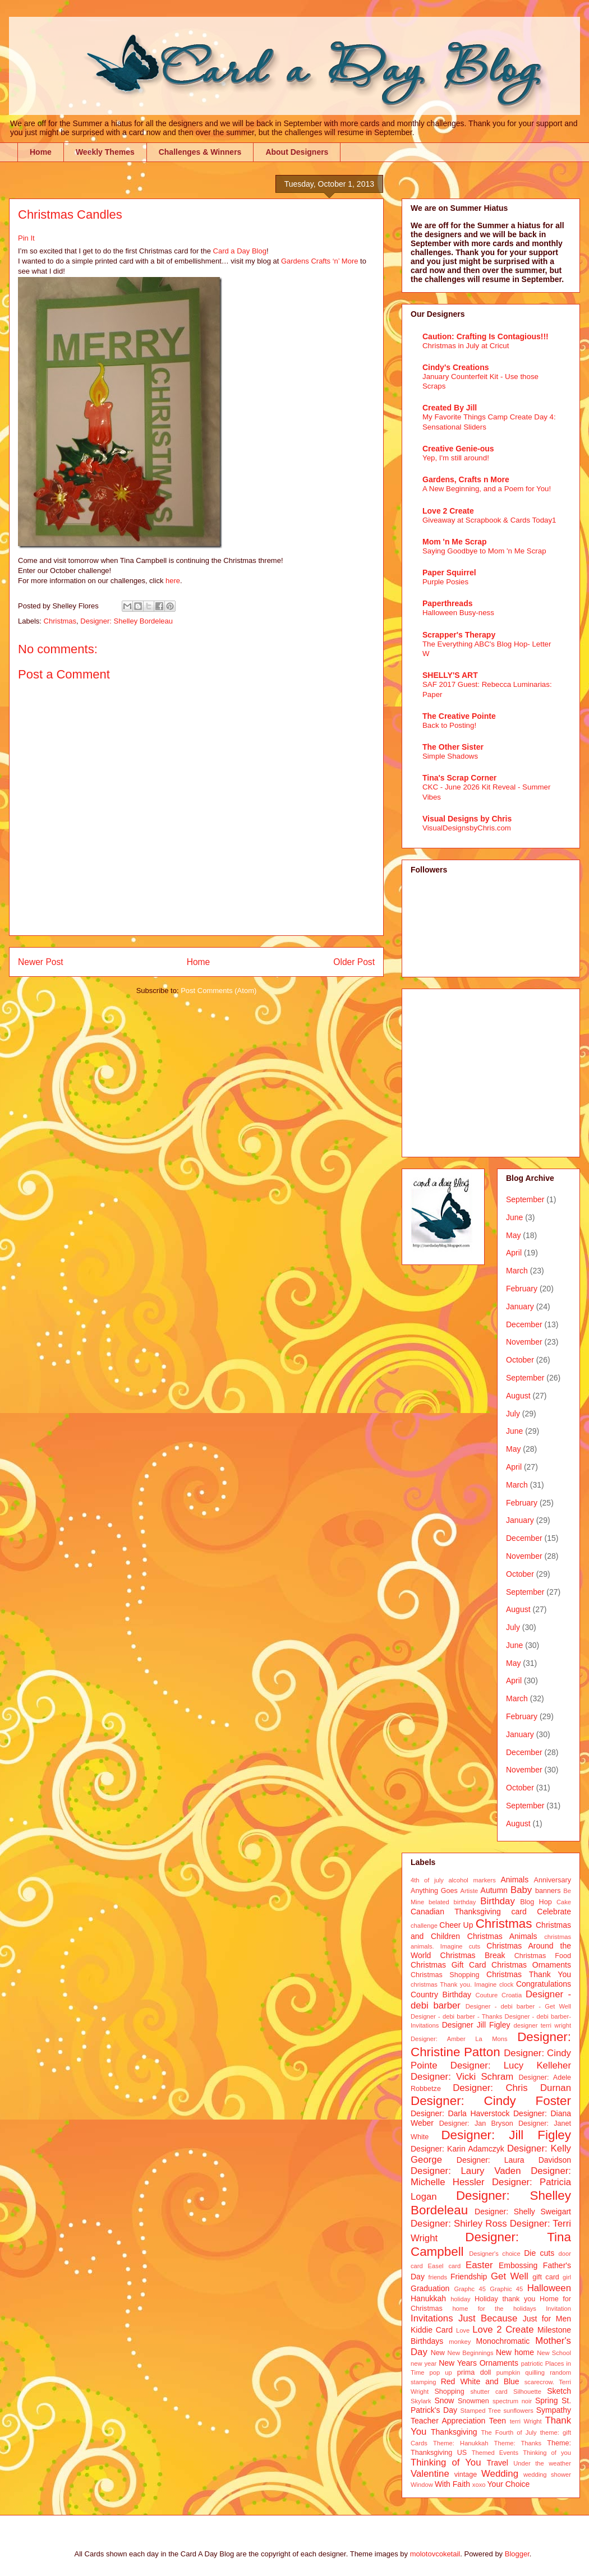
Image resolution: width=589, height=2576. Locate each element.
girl (567, 2277)
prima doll (474, 2372)
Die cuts (539, 2253)
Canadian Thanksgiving (456, 1911)
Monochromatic (503, 2341)
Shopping (449, 2391)
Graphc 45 (470, 2289)
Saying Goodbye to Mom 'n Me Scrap (484, 551)
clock (506, 1984)
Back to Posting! (449, 725)
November (524, 1341)
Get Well (509, 2276)
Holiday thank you (505, 2299)
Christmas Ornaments (531, 1964)
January (520, 1306)
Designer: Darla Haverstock (460, 2113)
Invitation (558, 2308)
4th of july (427, 1880)
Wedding (499, 2473)
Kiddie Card (432, 2329)
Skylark (421, 2401)
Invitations (432, 2318)
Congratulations (543, 1983)
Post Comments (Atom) (218, 990)
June (514, 1217)
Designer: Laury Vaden (466, 2171)
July (513, 1413)
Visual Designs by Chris (467, 818)
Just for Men (547, 2318)
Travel (497, 2462)
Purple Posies (445, 582)
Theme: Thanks (518, 2443)
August (518, 1395)
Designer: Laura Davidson (514, 2159)
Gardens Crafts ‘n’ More (319, 261)
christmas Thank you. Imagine (453, 1984)
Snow (444, 2400)
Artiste (469, 1890)
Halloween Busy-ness (458, 612)
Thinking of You (446, 2462)
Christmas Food (542, 1956)
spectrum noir (512, 2401)
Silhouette (527, 2391)
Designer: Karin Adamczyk (457, 2148)
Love (463, 2330)
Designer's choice (494, 2253)
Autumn (494, 1890)
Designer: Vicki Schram (462, 2076)
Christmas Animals (502, 1936)
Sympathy (553, 2410)
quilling (535, 2372)
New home (515, 2352)
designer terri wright (542, 2025)
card (518, 1911)
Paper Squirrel (449, 572)
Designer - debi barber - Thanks (456, 2016)
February (521, 1288)
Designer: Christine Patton (491, 2044)
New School (554, 2352)
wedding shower (547, 2474)
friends (438, 2277)
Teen (497, 2420)
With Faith (452, 2484)
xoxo (479, 2484)
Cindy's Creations (455, 367)
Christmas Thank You (528, 1974)
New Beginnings (471, 2352)
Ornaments (499, 2362)
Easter (479, 2265)
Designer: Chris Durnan (512, 2088)
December (524, 1324)
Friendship (468, 2276)
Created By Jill (449, 407)
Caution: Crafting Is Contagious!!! (485, 336)
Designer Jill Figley (476, 2024)
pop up (441, 2372)
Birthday (497, 1901)
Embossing (518, 2265)
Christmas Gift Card (448, 1964)
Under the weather (542, 2463)
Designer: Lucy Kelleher (510, 2065)
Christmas (60, 621)
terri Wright (526, 2421)
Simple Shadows (450, 756)
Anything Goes (434, 1891)
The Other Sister (453, 746)
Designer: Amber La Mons (459, 2038)
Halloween (549, 2288)
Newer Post (40, 962)
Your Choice (508, 2484)
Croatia (511, 1995)
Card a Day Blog (239, 251)
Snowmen (473, 2401)
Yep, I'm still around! (455, 458)
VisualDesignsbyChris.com (466, 828)
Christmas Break (472, 1955)
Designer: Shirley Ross (459, 2223)
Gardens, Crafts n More (465, 479)
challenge (424, 1925)
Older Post (354, 962)
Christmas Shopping (445, 1975)
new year (423, 2363)
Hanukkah (428, 2298)
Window (422, 2484)
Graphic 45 (506, 2289)
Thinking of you (547, 2452)
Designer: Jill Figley (506, 2135)
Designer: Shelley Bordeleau (126, 621)
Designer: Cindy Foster (491, 2101)
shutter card (488, 2391)
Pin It (26, 238)
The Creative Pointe (459, 716)
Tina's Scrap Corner (459, 777)
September (525, 1199)
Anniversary (553, 1880)
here (172, 580)
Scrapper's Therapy (458, 634)
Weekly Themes (105, 151)
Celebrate (554, 1911)
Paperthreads (447, 603)
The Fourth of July (508, 2432)
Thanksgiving (454, 2431)
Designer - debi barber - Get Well (518, 2006)
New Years (458, 2362)
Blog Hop (536, 1902)
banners (548, 1891)
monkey (460, 2341)
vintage (465, 2474)
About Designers (296, 151)
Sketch (559, 2390)
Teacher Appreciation (448, 2420)
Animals (514, 1879)
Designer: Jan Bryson (476, 2123)
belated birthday (452, 1902)
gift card (545, 2277)
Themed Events (495, 2452)
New (438, 2353)
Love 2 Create (448, 510)
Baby (521, 1890)
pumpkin (508, 2372)
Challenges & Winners (200, 151)
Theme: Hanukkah (460, 2443)
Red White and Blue (480, 2381)
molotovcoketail (435, 2554)
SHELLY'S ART (450, 675)
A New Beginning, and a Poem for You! (486, 488)
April (514, 1252)
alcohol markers (471, 1880)
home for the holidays (494, 2308)
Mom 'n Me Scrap (454, 541)
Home (41, 151)
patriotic (532, 2363)
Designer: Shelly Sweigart (523, 2211)
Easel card (444, 2266)
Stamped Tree (481, 2410)
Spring (546, 2400)
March (517, 1270)
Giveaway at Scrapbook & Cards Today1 (489, 520)
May (513, 1235)
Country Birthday (441, 1994)
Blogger (517, 2554)
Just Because (487, 2318)
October (520, 1359)
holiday (460, 2299)
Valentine (430, 2473)
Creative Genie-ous (458, 448)
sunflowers (518, 2410)
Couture (487, 1995)
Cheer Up (456, 1925)
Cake (563, 1902)
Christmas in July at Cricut (465, 345)
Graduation (430, 2288)
